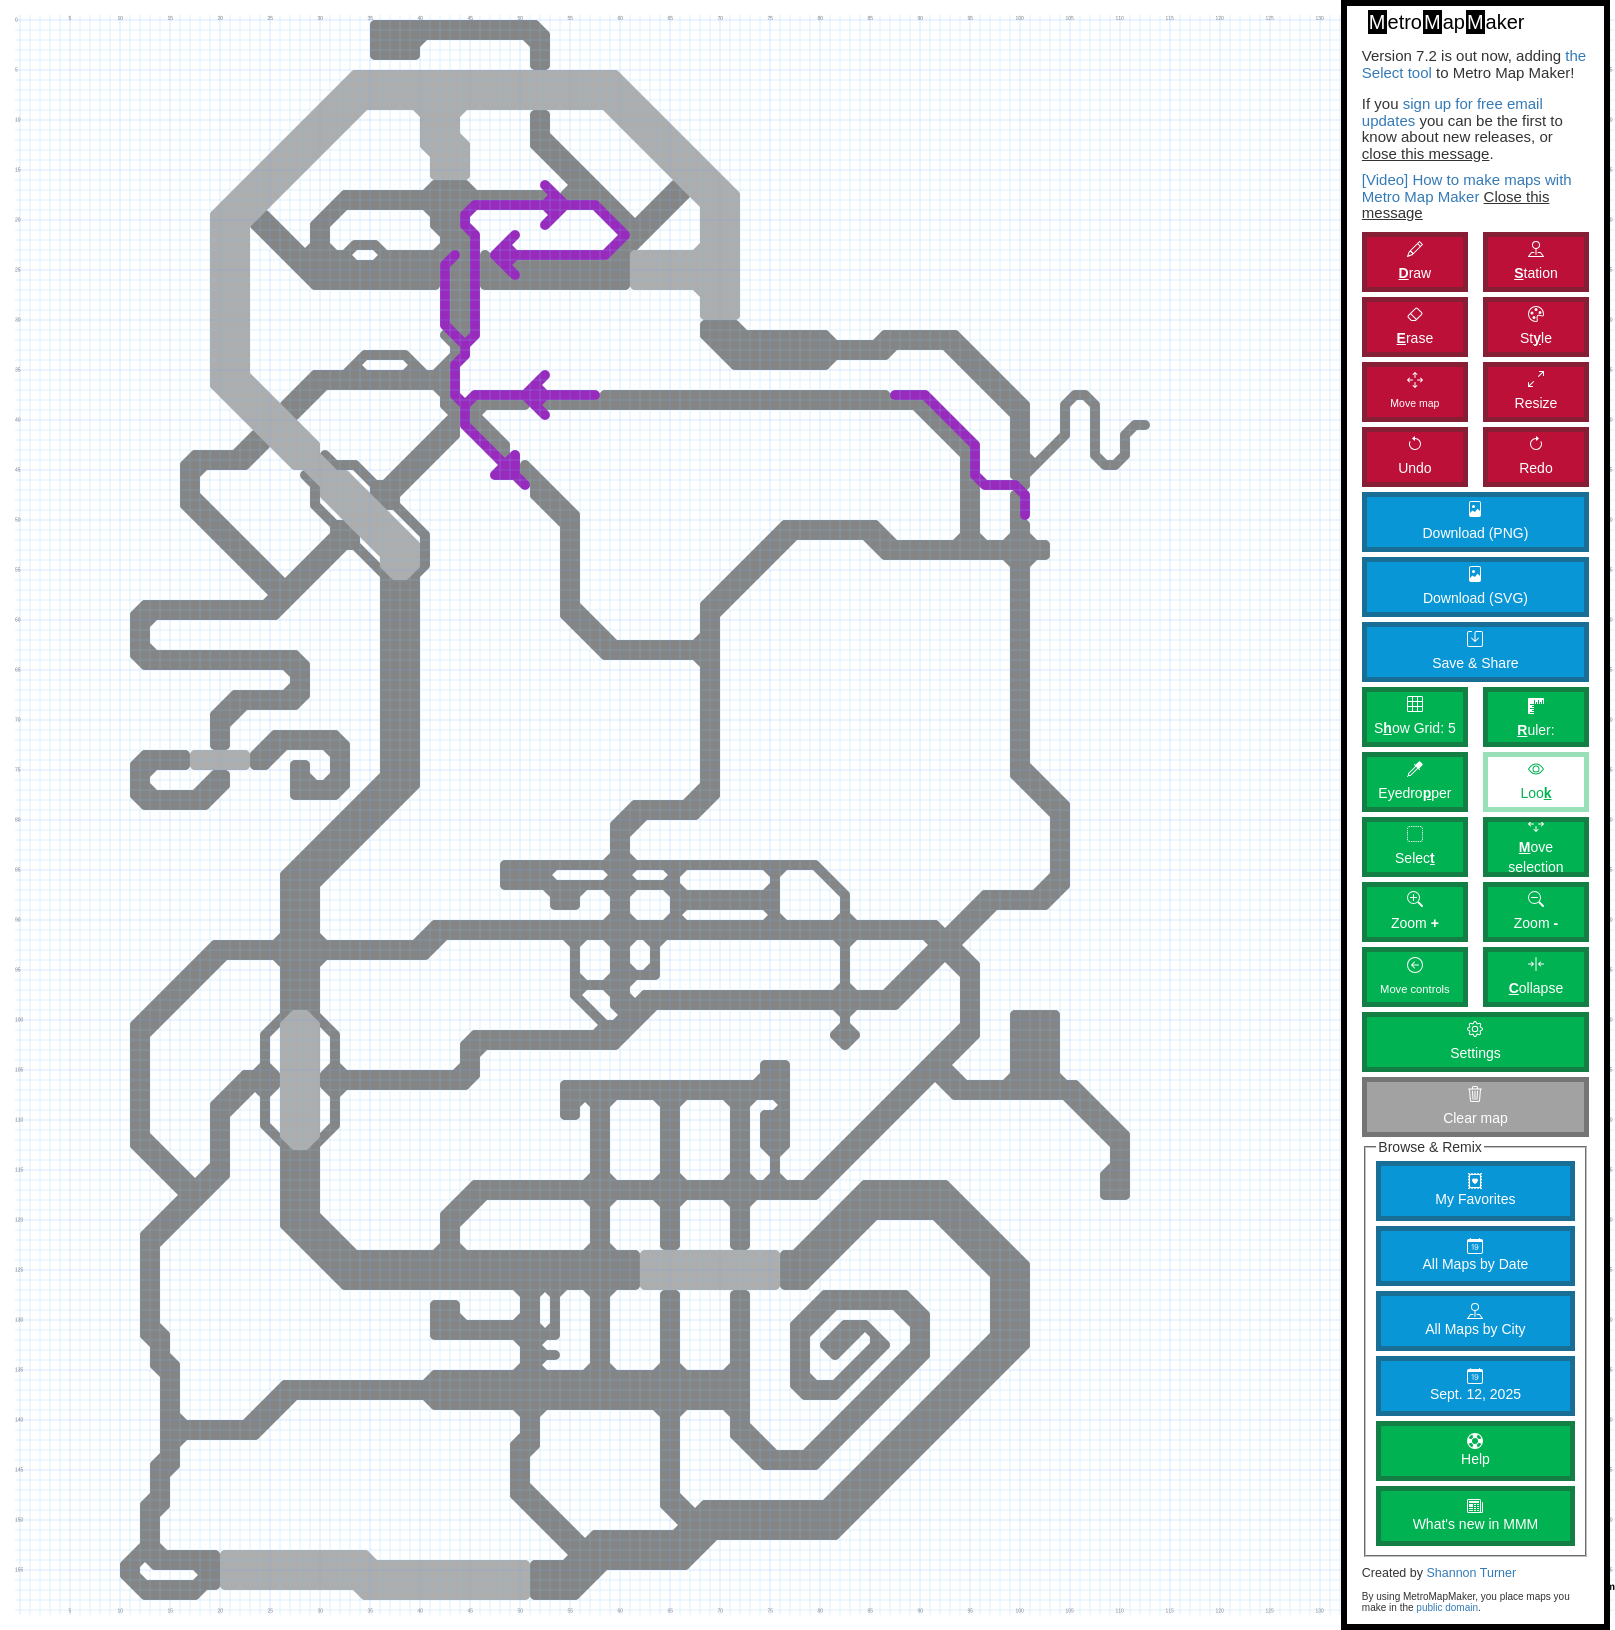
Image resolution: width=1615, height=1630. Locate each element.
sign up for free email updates (1452, 112)
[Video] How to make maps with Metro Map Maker (1467, 188)
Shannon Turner (1471, 1573)
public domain (1447, 1607)
